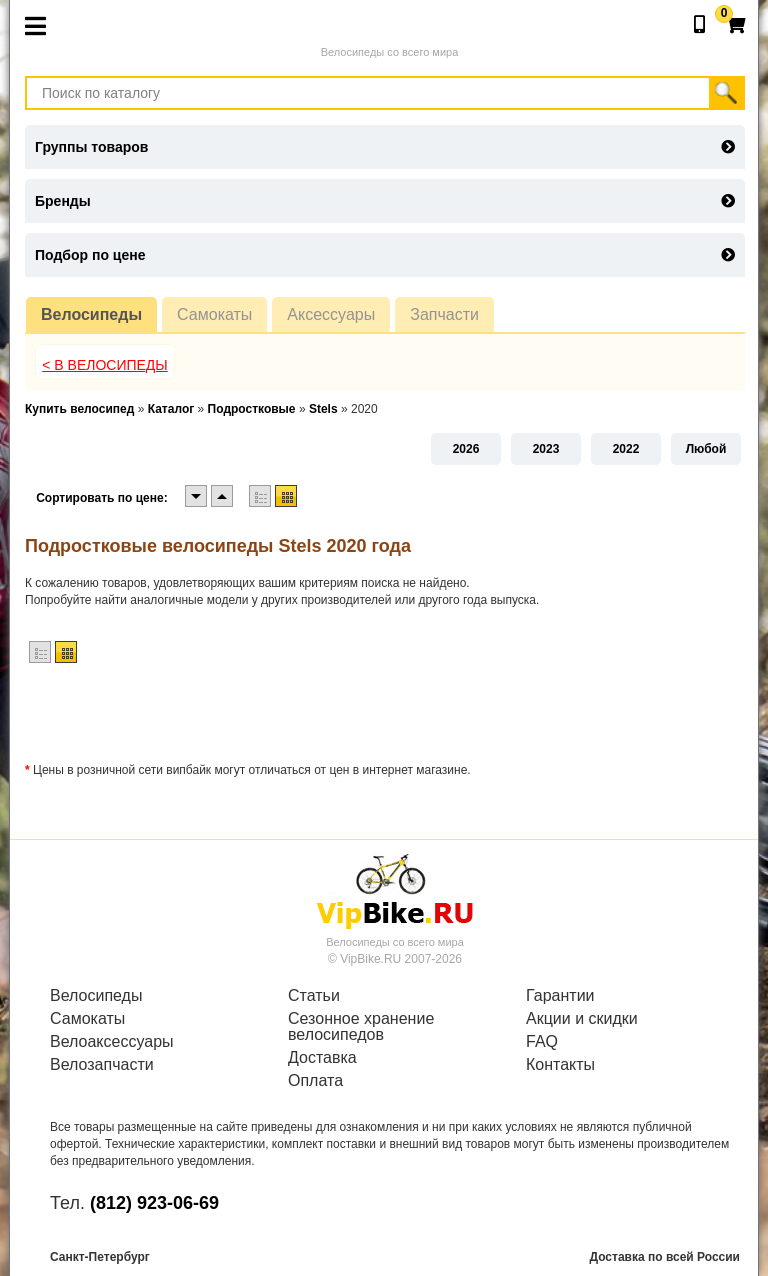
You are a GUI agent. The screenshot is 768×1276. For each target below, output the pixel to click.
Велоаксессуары (112, 1042)
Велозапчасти (102, 1065)
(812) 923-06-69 (154, 1203)
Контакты (560, 1065)
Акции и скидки (582, 1019)
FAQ (542, 1042)
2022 (626, 449)
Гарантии (560, 996)
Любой (706, 449)
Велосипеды (91, 314)
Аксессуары (331, 314)
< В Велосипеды (105, 365)
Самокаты (214, 314)
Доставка (322, 1058)
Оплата (315, 1081)
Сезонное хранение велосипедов (361, 1027)
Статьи (314, 996)
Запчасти (444, 314)
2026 (466, 449)
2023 (546, 449)
